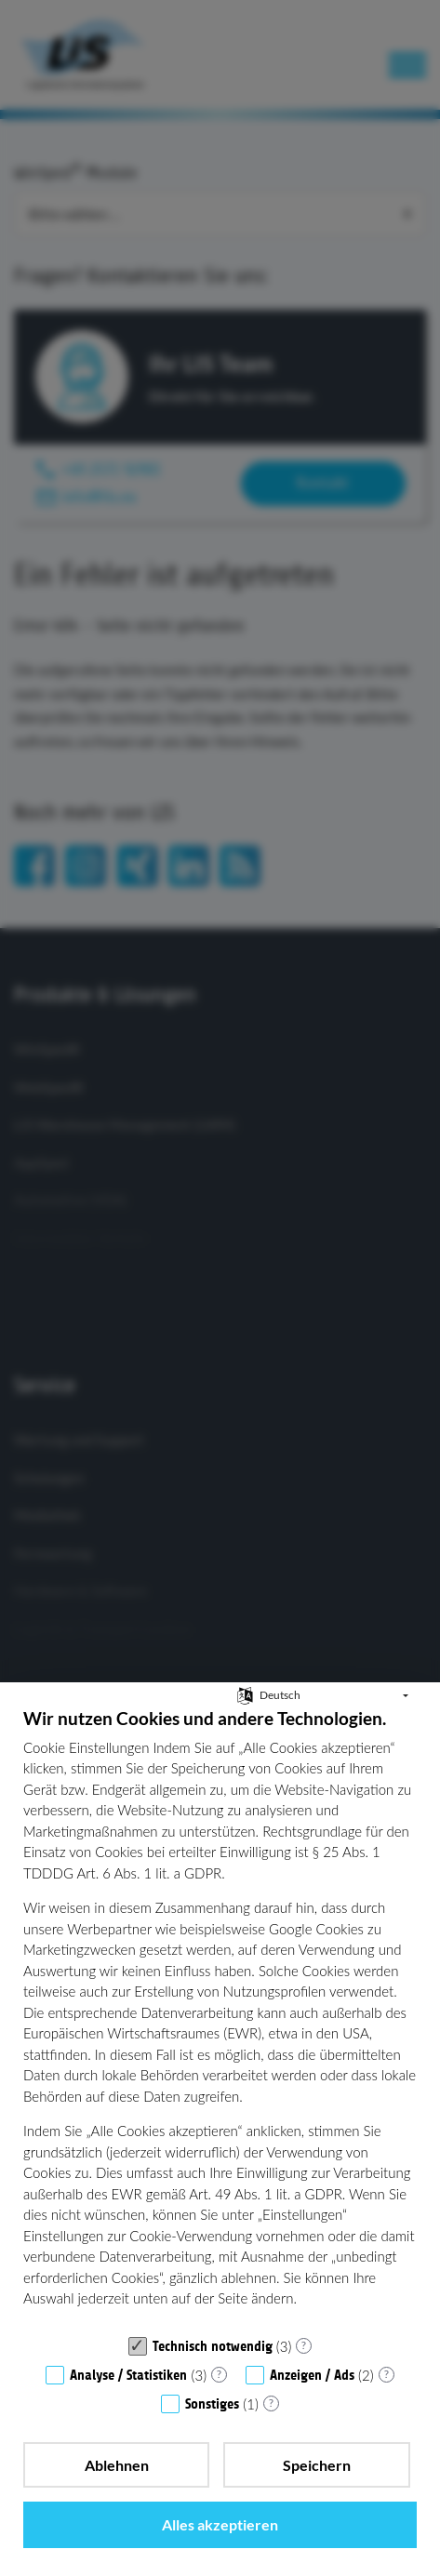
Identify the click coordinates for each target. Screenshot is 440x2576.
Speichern (317, 2465)
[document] (220, 2016)
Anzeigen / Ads (312, 2375)
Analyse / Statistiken (128, 2375)
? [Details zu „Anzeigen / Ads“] (386, 2374)
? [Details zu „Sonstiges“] (271, 2403)
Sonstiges (212, 2404)
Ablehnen (117, 2465)
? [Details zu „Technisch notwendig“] (303, 2345)
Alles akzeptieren (220, 2524)
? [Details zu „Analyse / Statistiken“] (219, 2374)
